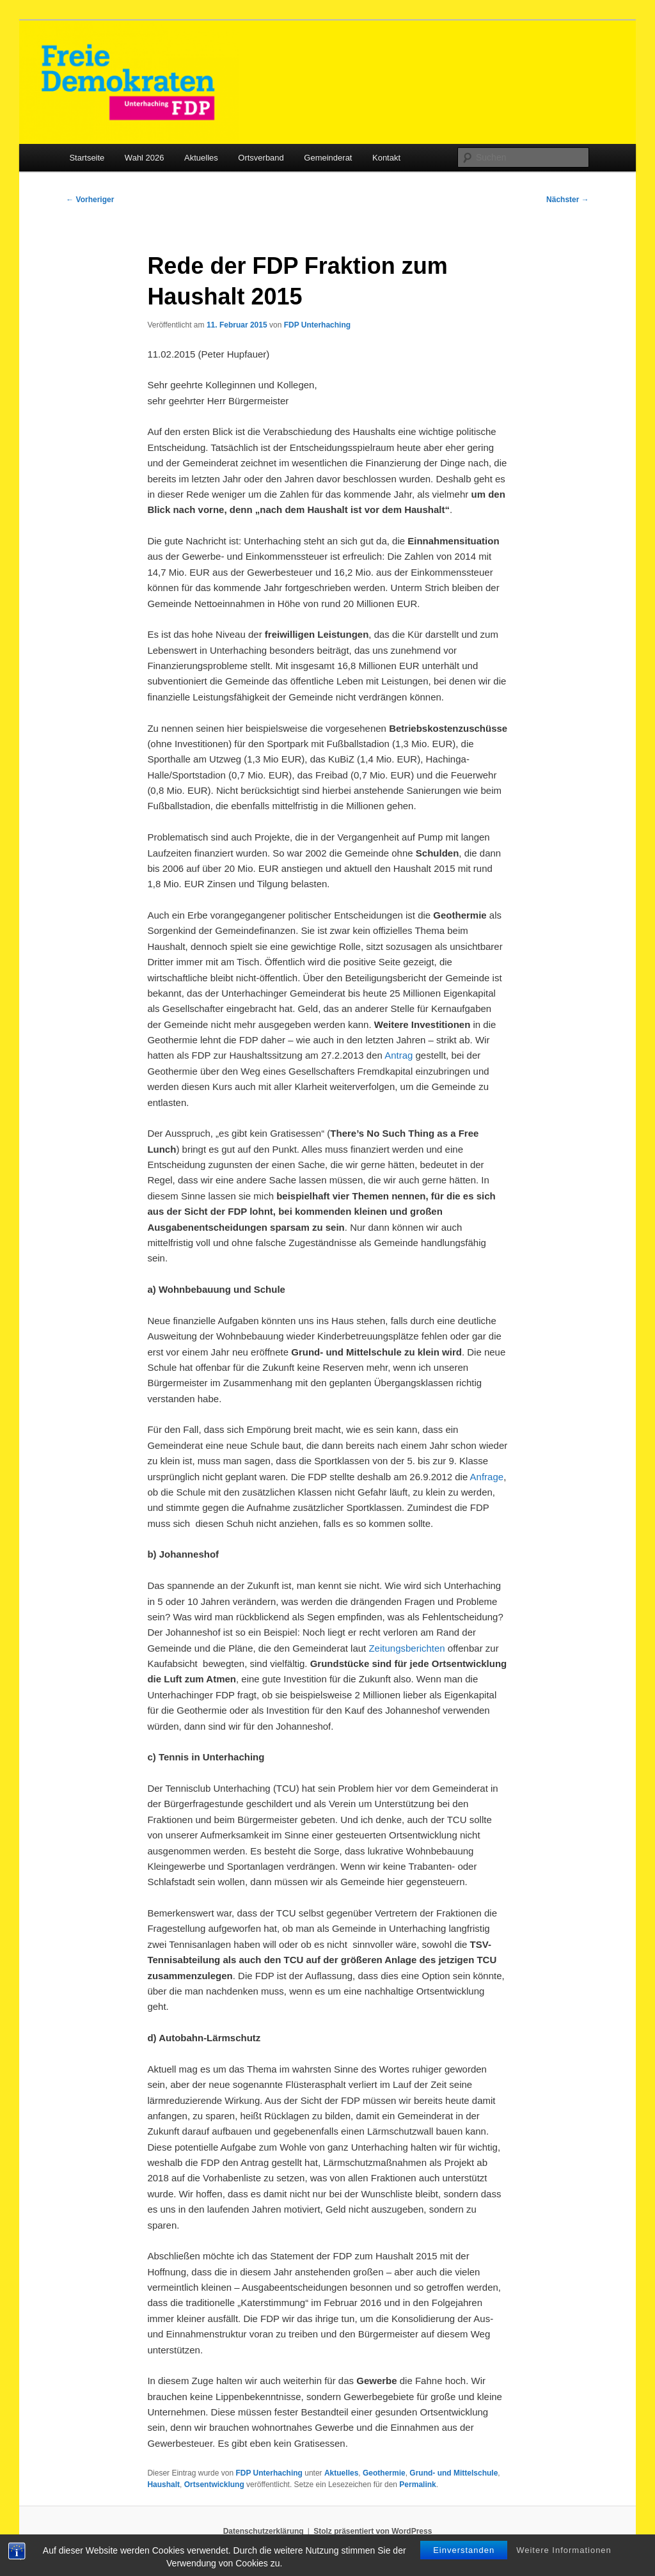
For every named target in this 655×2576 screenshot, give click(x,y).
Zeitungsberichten (406, 1648)
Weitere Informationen (564, 2550)
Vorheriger (90, 199)
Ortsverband (261, 157)
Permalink (417, 2484)
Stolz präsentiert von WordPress (372, 2531)
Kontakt (386, 157)
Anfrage (487, 1476)
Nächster (567, 199)
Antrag (398, 1055)
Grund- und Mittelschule (453, 2473)
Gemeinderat (328, 157)
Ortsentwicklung (214, 2484)
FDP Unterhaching (317, 324)
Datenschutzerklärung (263, 2531)
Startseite (86, 157)
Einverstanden (463, 2550)
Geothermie (384, 2473)
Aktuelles (201, 157)
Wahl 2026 (144, 157)
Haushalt (163, 2484)
